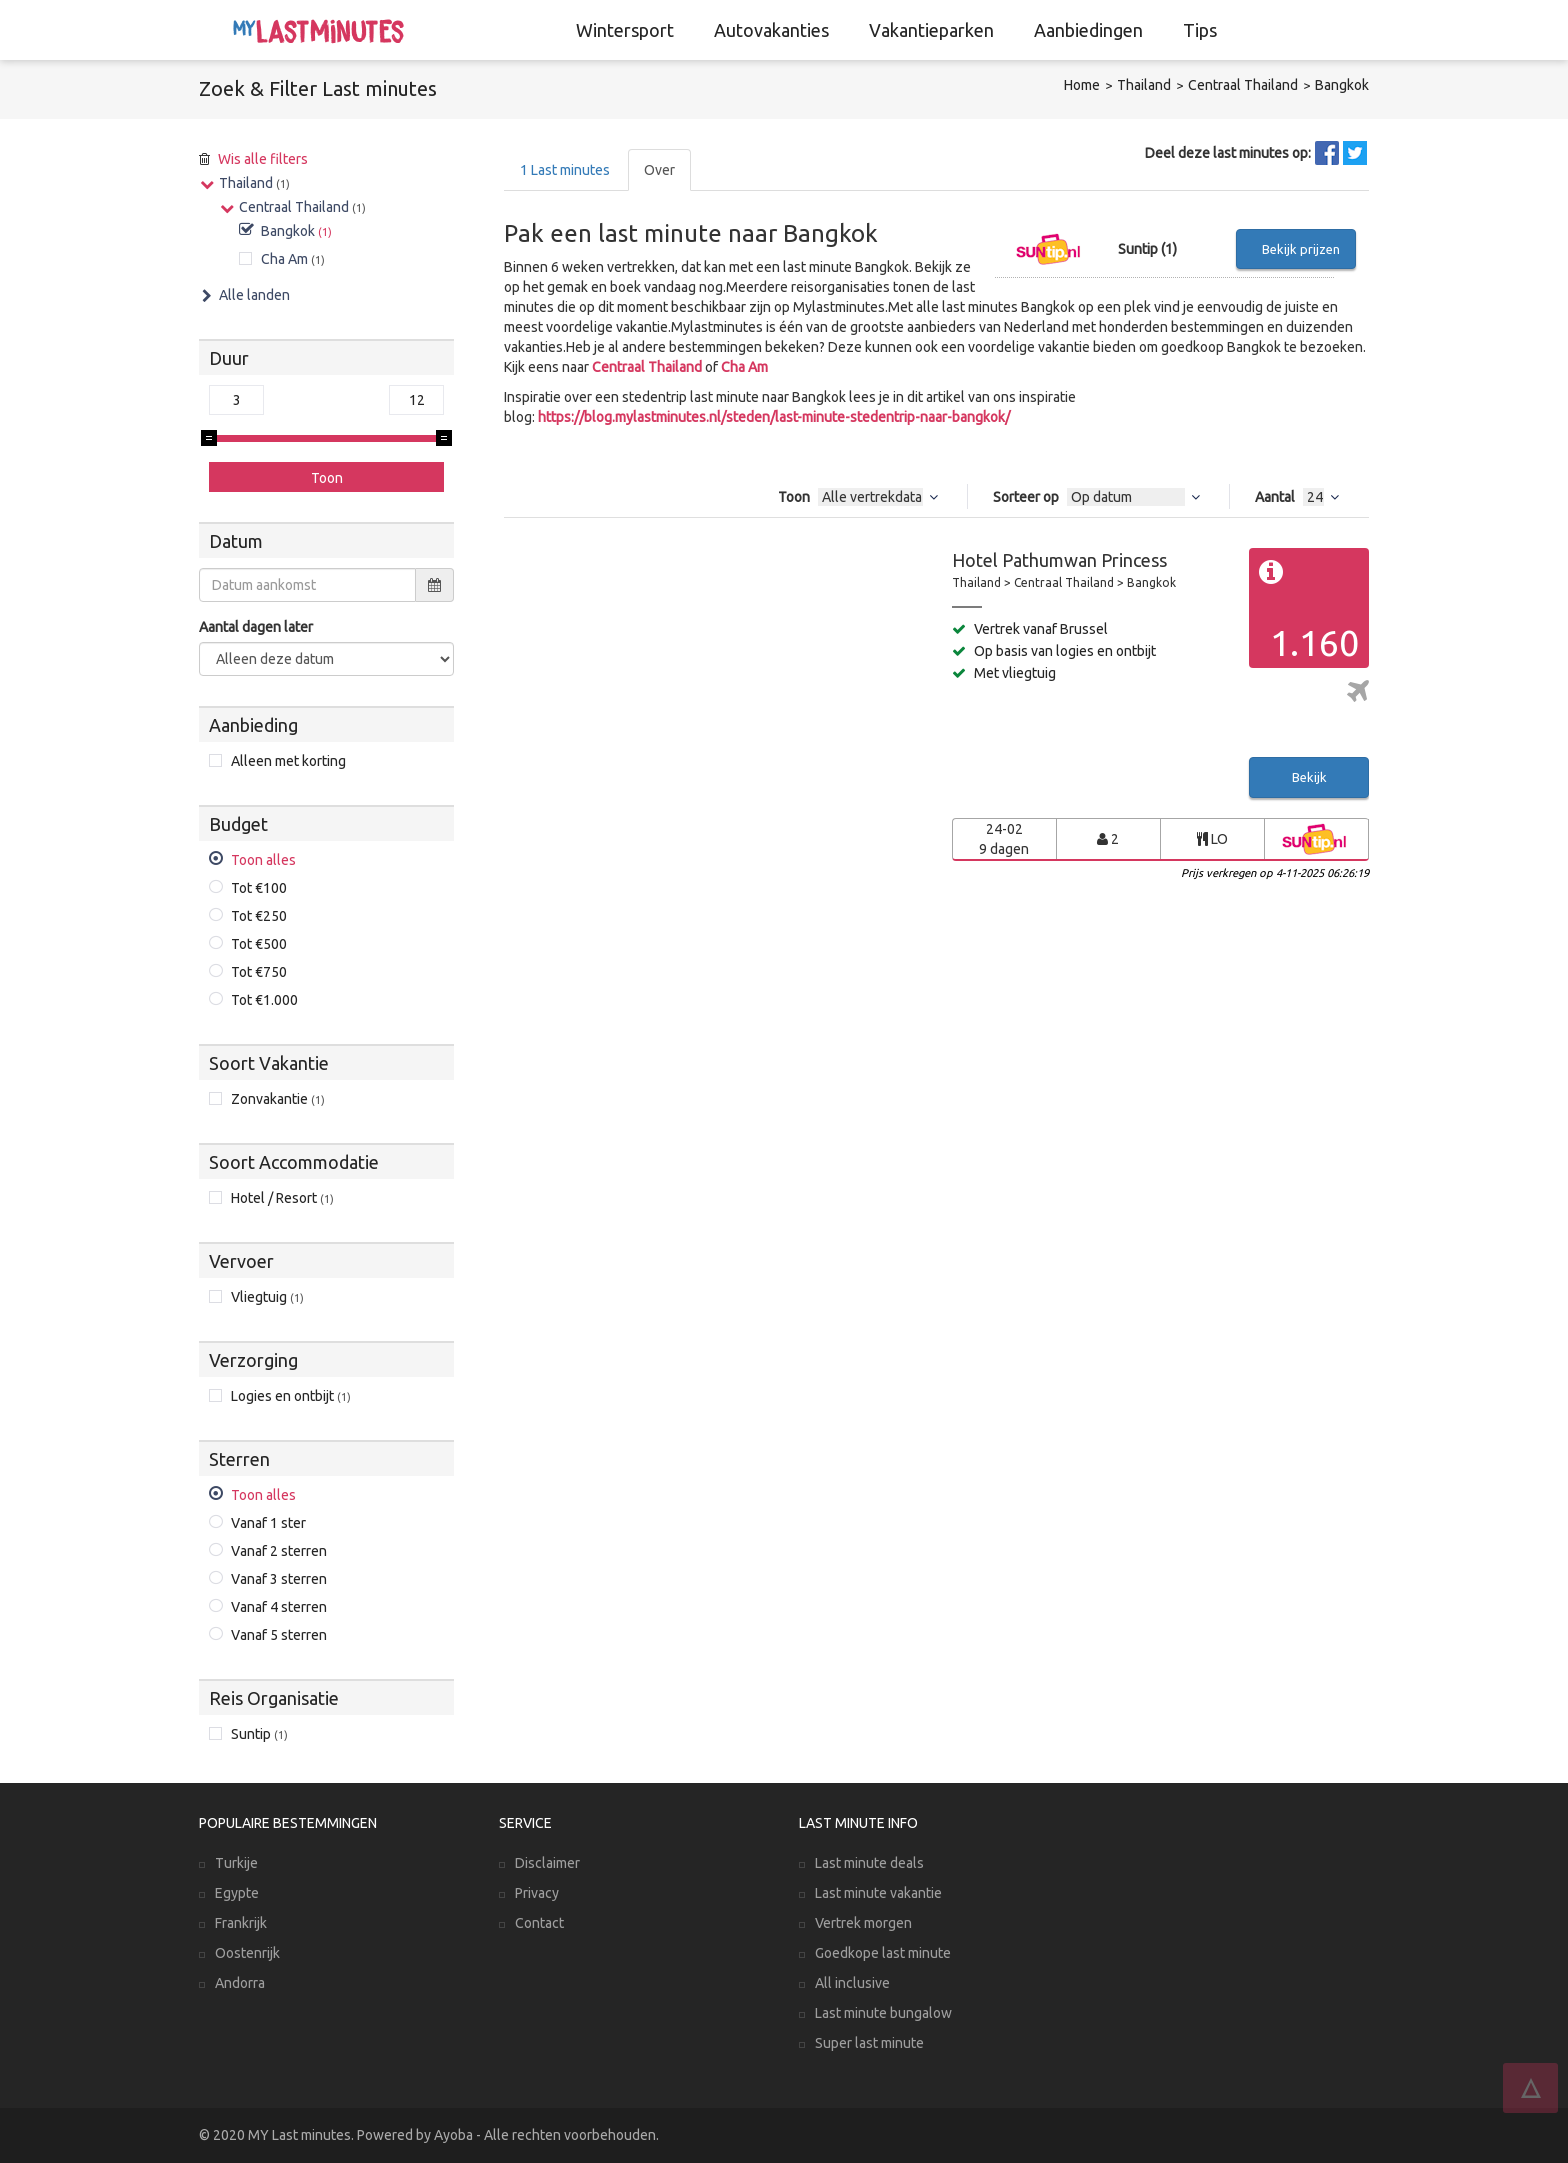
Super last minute (869, 2043)
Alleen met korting (288, 761)
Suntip (259, 1734)
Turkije (236, 1863)
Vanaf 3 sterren (279, 1579)
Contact (539, 1923)
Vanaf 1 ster (268, 1523)
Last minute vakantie (878, 1893)
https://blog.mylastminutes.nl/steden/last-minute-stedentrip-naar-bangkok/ (774, 417)
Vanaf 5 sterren (279, 1635)
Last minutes (565, 170)
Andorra (240, 1983)
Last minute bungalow (883, 2013)
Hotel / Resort (282, 1198)
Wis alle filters (263, 159)
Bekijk (1309, 777)
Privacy (537, 1893)
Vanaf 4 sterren (279, 1607)
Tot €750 (259, 972)
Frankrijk (241, 1923)
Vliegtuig (267, 1297)
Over (659, 170)
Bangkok (1342, 85)
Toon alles (263, 860)
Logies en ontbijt (291, 1396)
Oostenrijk (247, 1953)
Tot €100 (259, 888)
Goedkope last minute (883, 1953)
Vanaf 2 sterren (279, 1551)
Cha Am (744, 367)
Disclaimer (547, 1863)
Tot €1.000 (264, 1000)
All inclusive (852, 1983)
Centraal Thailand (1243, 85)
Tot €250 (259, 916)
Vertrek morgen (863, 1923)
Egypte (237, 1893)
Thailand (1144, 85)
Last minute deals (869, 1863)
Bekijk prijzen (1301, 249)
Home (1082, 85)
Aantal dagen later (256, 627)
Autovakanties (771, 30)
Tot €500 (259, 944)
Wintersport (625, 30)
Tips (1200, 30)
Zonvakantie (278, 1099)
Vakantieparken (931, 30)
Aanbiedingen (1088, 30)
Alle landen (254, 295)
